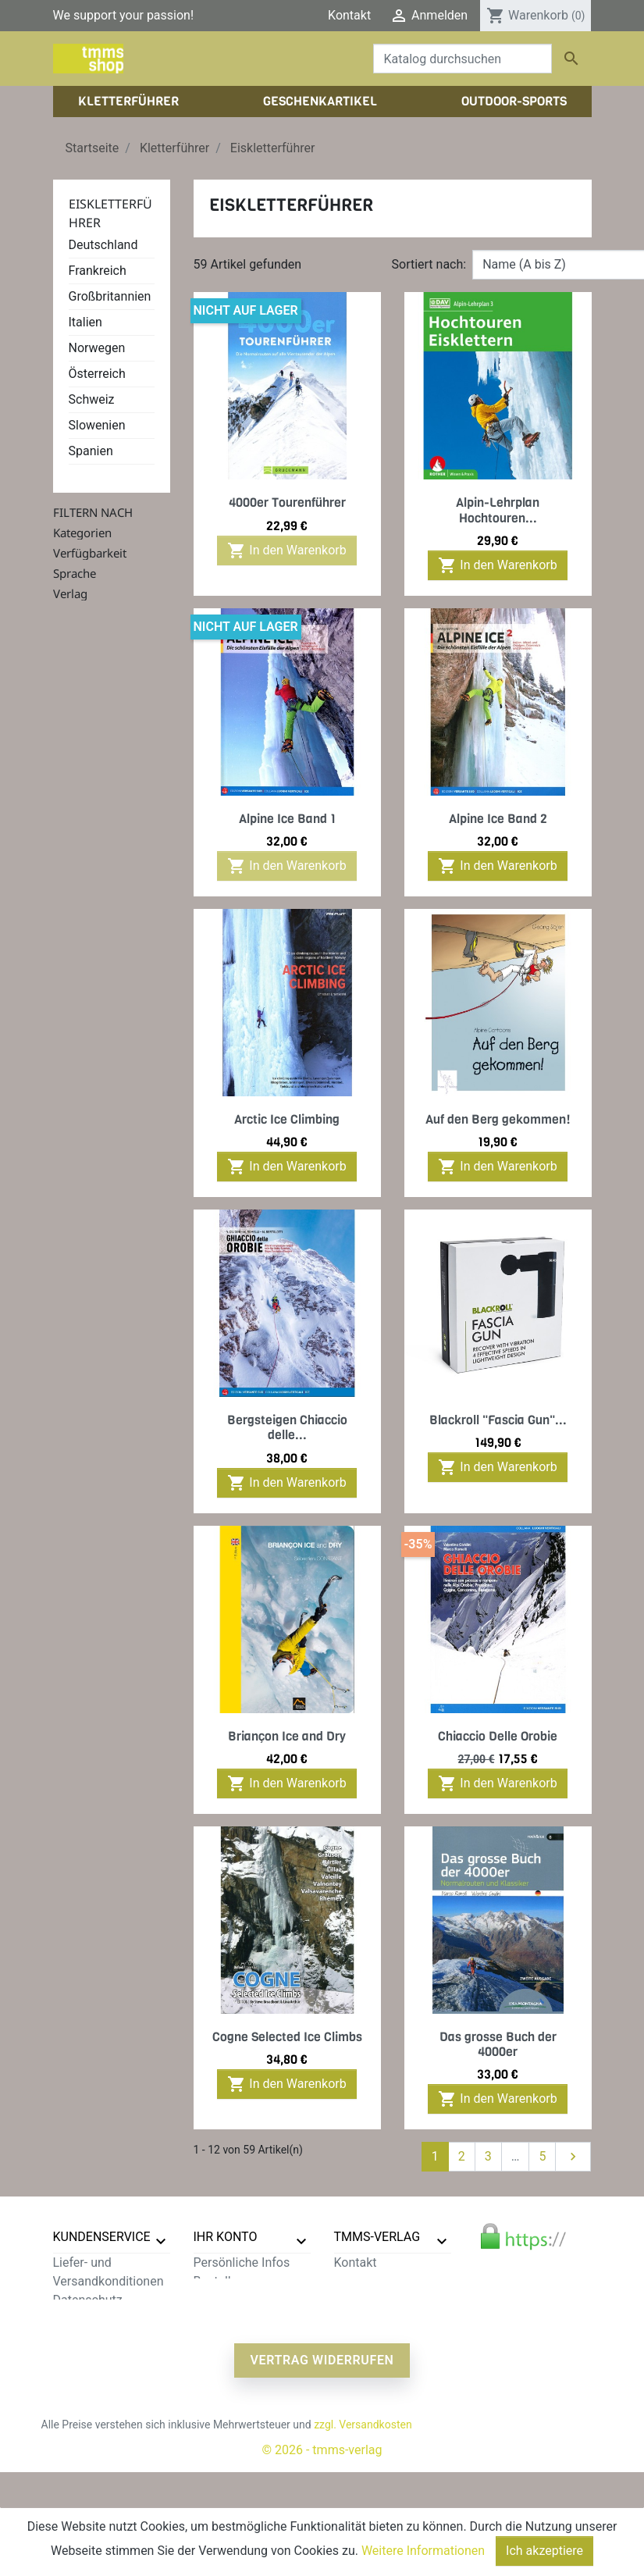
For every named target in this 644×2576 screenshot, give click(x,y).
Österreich (97, 373)
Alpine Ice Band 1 (287, 819)
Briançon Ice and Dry (287, 1736)
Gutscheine (225, 2337)
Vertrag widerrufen (321, 2464)
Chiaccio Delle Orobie (497, 1736)
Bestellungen (229, 2281)
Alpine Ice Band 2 (498, 819)
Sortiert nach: (429, 264)
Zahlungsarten (93, 2318)
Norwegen (97, 347)
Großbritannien (110, 296)
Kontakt (349, 15)
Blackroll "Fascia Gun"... (498, 1420)
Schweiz (92, 399)
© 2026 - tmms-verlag (322, 2553)
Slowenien (97, 425)
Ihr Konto (226, 2236)
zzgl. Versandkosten (363, 2528)
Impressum (365, 2300)
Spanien (91, 451)
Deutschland (103, 244)
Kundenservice (102, 2236)
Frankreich (97, 270)
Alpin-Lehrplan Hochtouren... (497, 510)
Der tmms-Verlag (381, 2281)
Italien (85, 322)
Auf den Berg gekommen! (498, 1119)
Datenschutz (88, 2300)
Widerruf (77, 2337)
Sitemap (76, 2393)
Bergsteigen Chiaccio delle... (287, 1427)
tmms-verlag (377, 2236)
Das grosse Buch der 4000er (498, 2044)
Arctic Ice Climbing (287, 1119)
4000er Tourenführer (287, 502)
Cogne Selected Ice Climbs (287, 2037)
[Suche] (462, 58)
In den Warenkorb (286, 550)
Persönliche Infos (242, 2262)
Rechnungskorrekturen (256, 2300)
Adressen (220, 2318)
